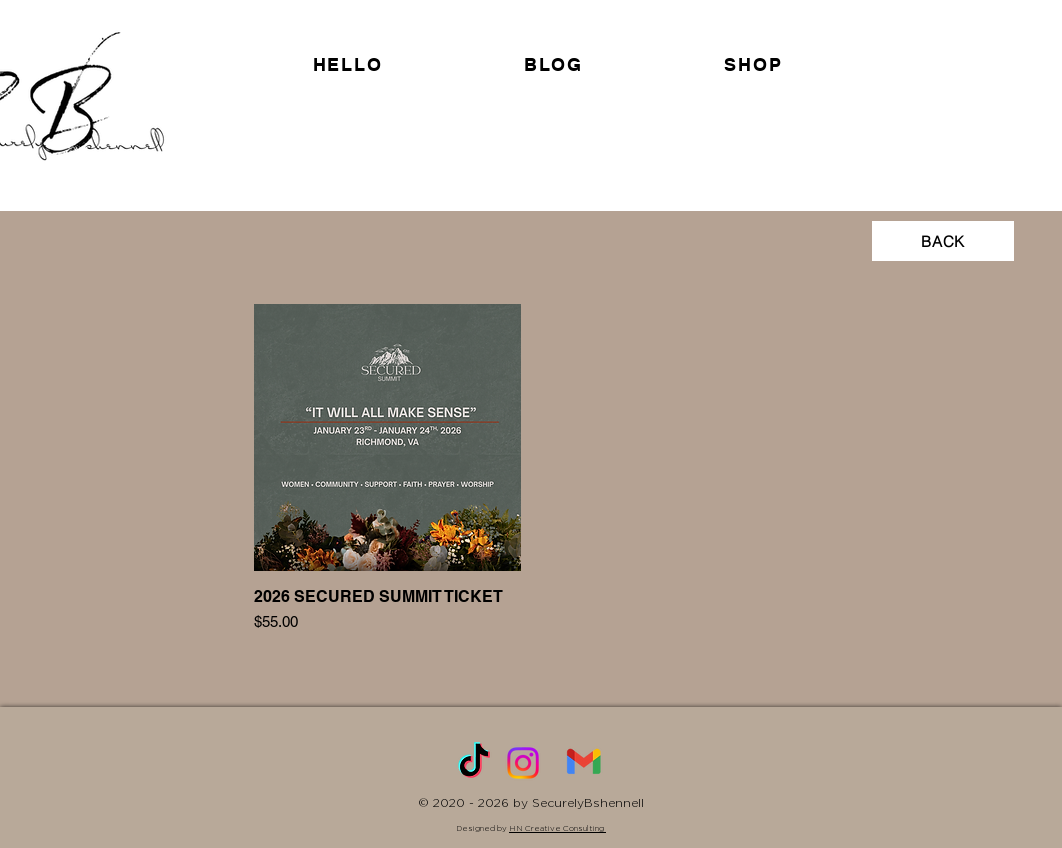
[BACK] (943, 241)
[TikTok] (474, 763)
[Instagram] (523, 763)
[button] (753, 64)
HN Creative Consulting (557, 828)
